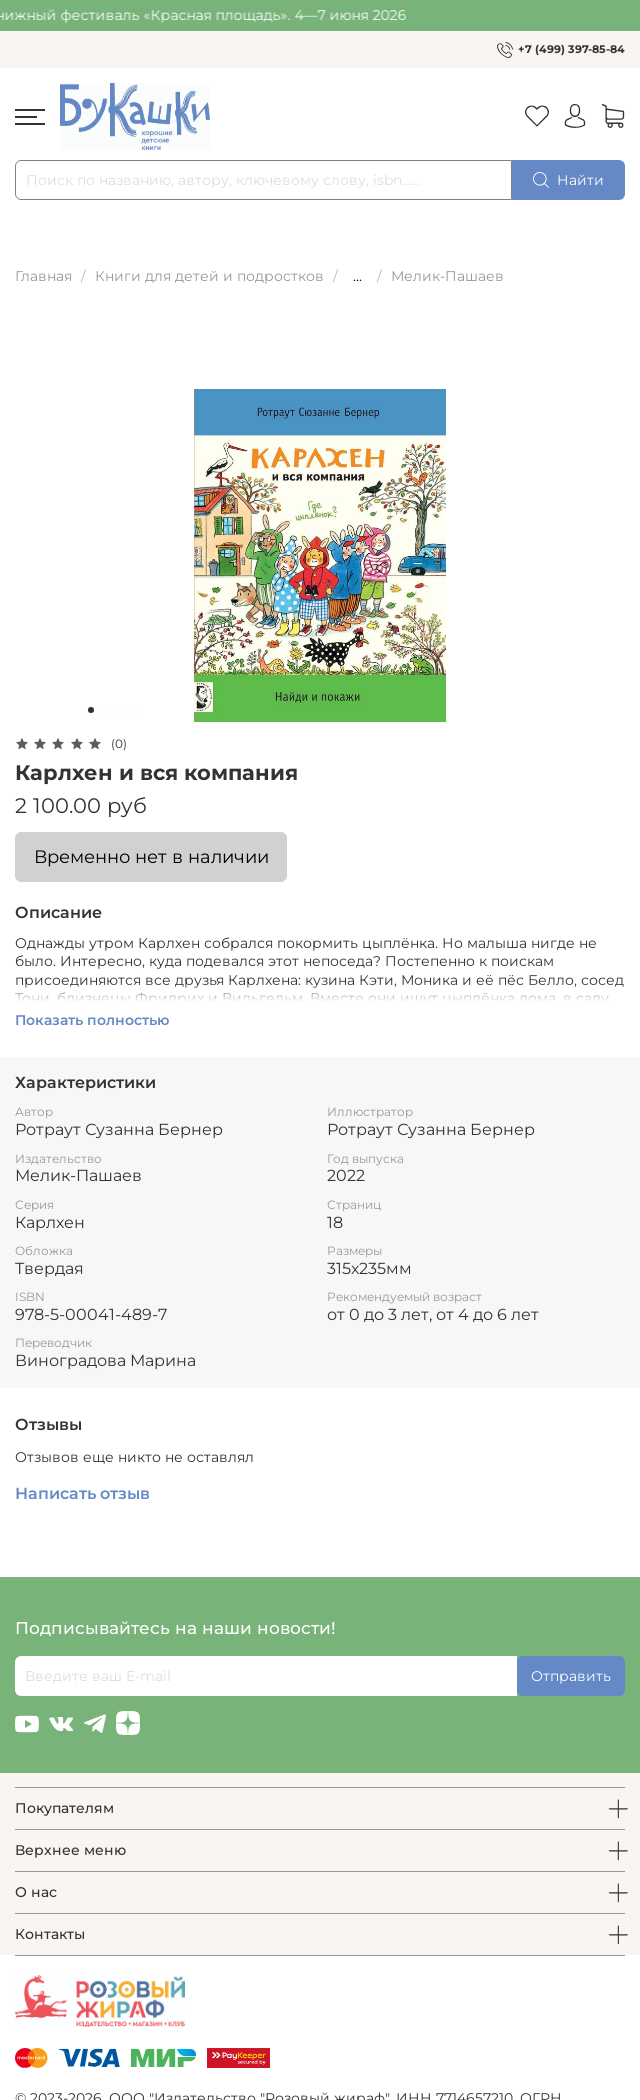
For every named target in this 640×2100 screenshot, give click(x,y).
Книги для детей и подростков (209, 276)
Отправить (571, 1676)
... (357, 276)
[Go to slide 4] (133, 710)
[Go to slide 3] (119, 710)
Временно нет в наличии (151, 856)
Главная (43, 276)
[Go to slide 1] (91, 710)
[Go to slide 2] (105, 710)
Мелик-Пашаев (447, 276)
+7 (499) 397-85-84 (571, 49)
